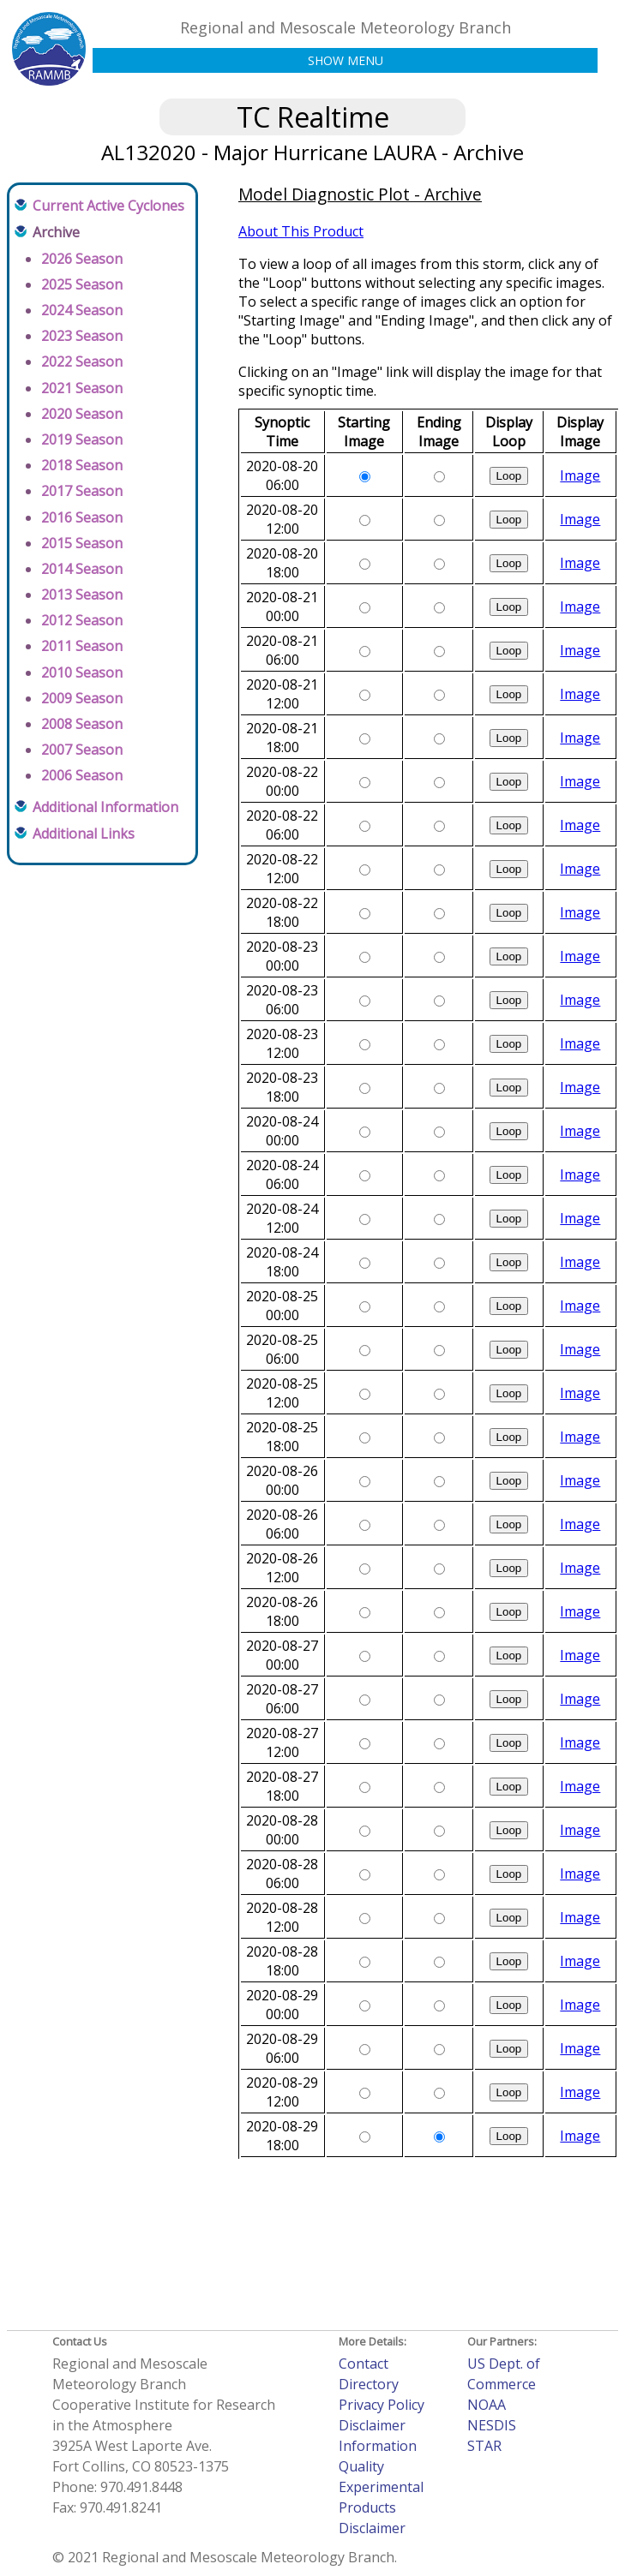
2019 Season (82, 439)
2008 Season (82, 723)
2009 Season (82, 698)
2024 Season (82, 310)
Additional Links (84, 833)
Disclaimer (372, 2425)
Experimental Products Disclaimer (381, 2507)
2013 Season (82, 594)
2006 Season (82, 775)
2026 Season (82, 258)
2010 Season (82, 672)
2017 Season (82, 490)
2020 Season (82, 413)
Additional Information (105, 807)
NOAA (486, 2404)
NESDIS (491, 2425)
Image (580, 475)
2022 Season (82, 361)
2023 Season (82, 335)
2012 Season (82, 620)
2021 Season (82, 388)
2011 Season (82, 646)
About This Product (301, 231)
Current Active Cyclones (108, 205)
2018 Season (82, 465)
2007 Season (82, 749)
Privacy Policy (381, 2404)
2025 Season (82, 284)
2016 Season (82, 517)
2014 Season (82, 568)
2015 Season (82, 543)
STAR (484, 2445)
